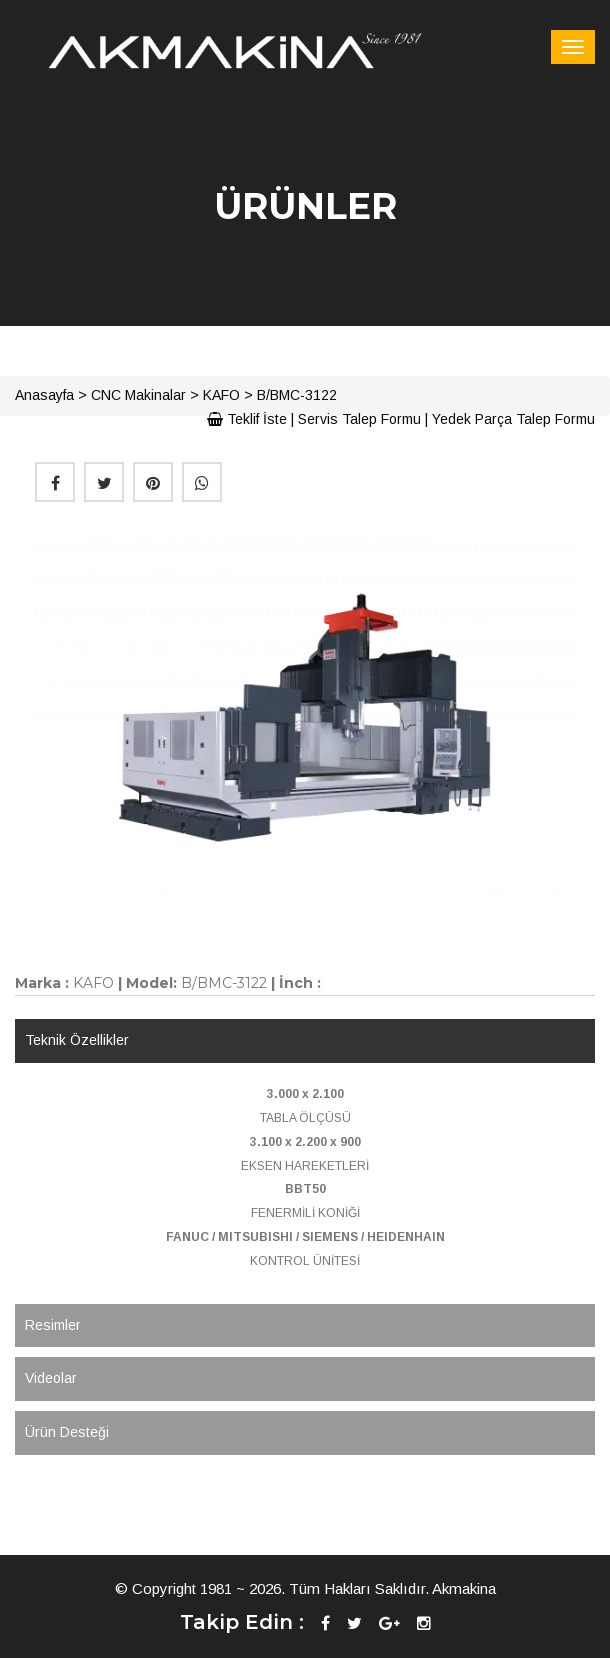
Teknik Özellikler (77, 1040)
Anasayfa (44, 395)
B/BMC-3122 (297, 395)
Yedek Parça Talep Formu (513, 419)
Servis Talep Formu (359, 419)
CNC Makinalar (138, 395)
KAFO (221, 395)
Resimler (53, 1325)
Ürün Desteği (67, 1432)
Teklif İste (247, 419)
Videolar (51, 1378)
